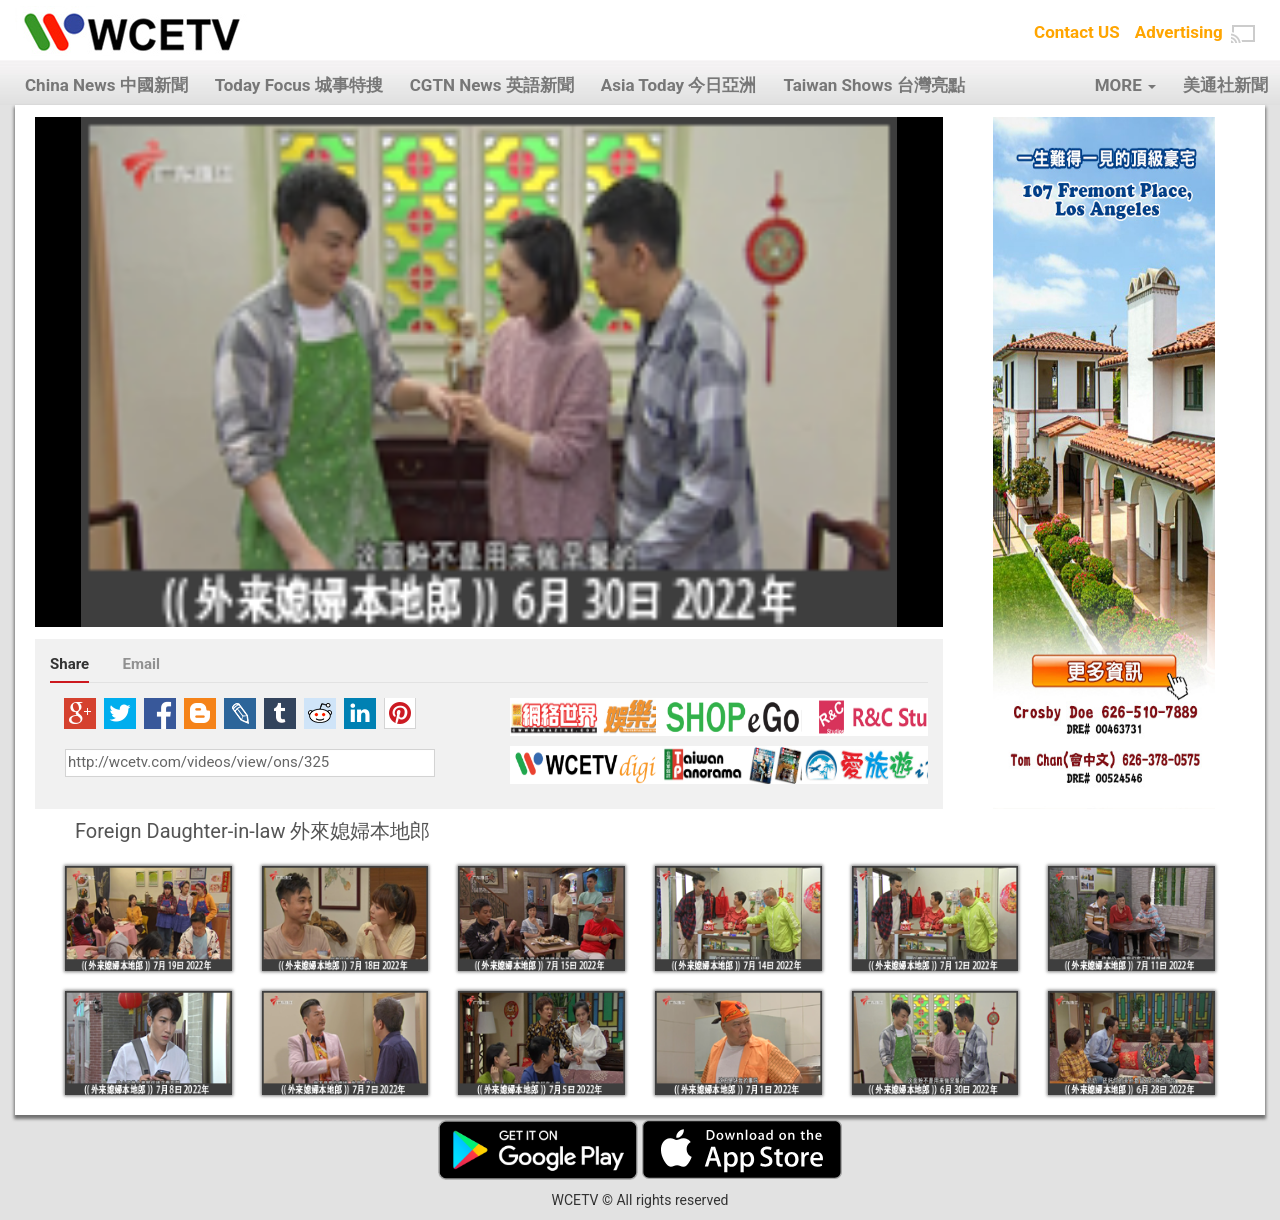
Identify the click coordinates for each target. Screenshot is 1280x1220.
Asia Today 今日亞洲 (679, 85)
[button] (1243, 34)
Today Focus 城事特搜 (299, 85)
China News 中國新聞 (106, 85)
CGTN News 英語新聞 (492, 85)
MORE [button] (1125, 85)
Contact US (1077, 32)
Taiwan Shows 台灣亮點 (873, 85)
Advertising (1179, 32)
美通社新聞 (1225, 85)
